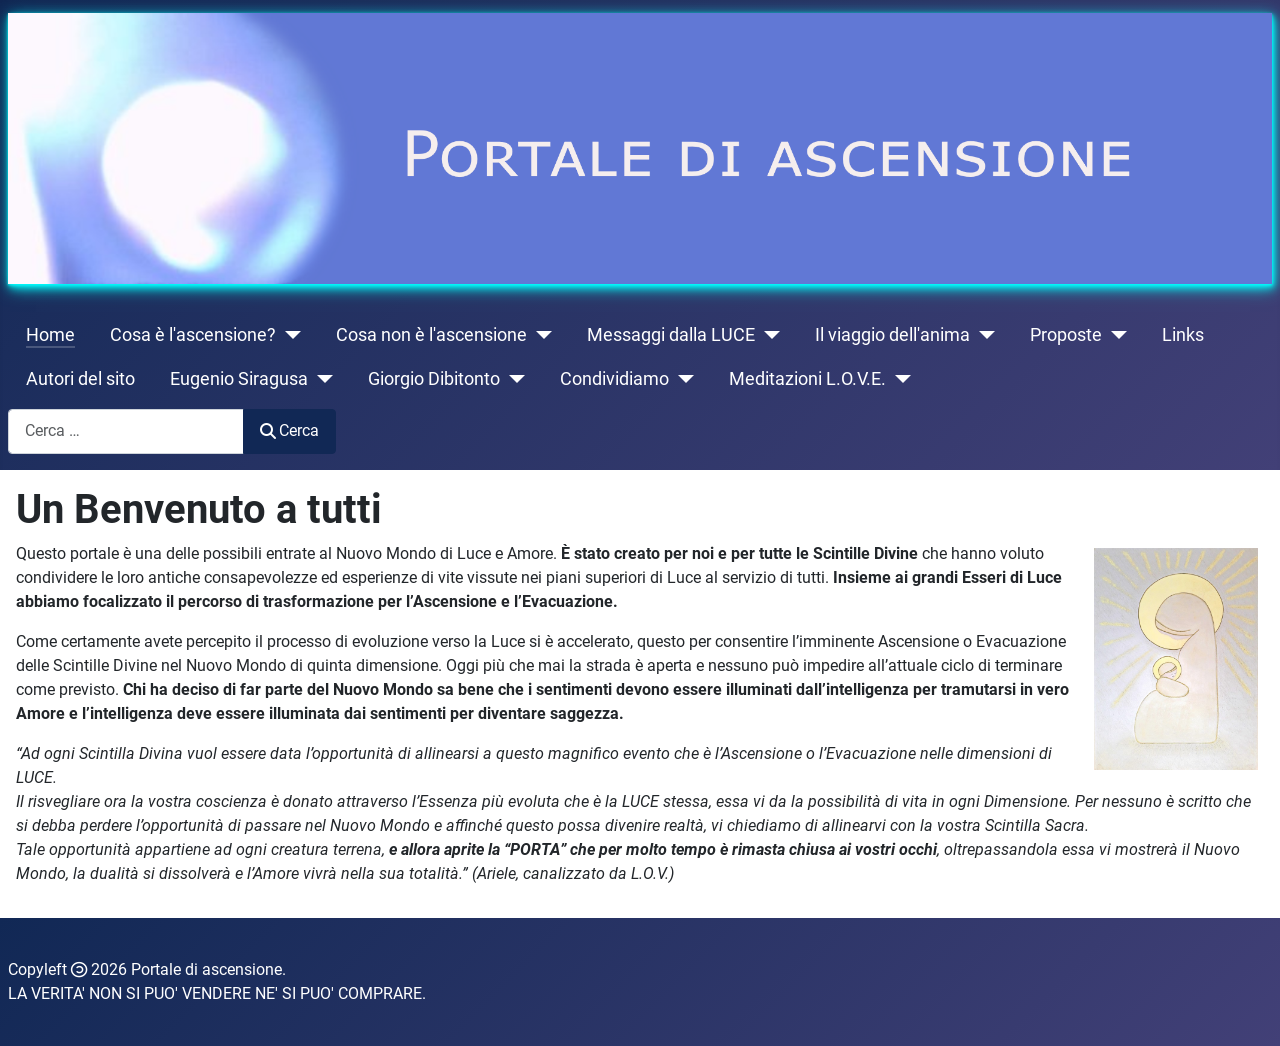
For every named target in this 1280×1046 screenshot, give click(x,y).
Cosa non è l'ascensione (431, 335)
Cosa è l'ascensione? (193, 335)
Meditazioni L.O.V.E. (807, 379)
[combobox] (126, 431)
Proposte (1066, 335)
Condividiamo (614, 379)
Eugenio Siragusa (239, 379)
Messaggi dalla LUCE (671, 335)
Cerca (289, 430)
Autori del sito (80, 379)
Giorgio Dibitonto (434, 379)
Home (50, 335)
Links (1183, 335)
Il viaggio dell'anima (892, 335)
